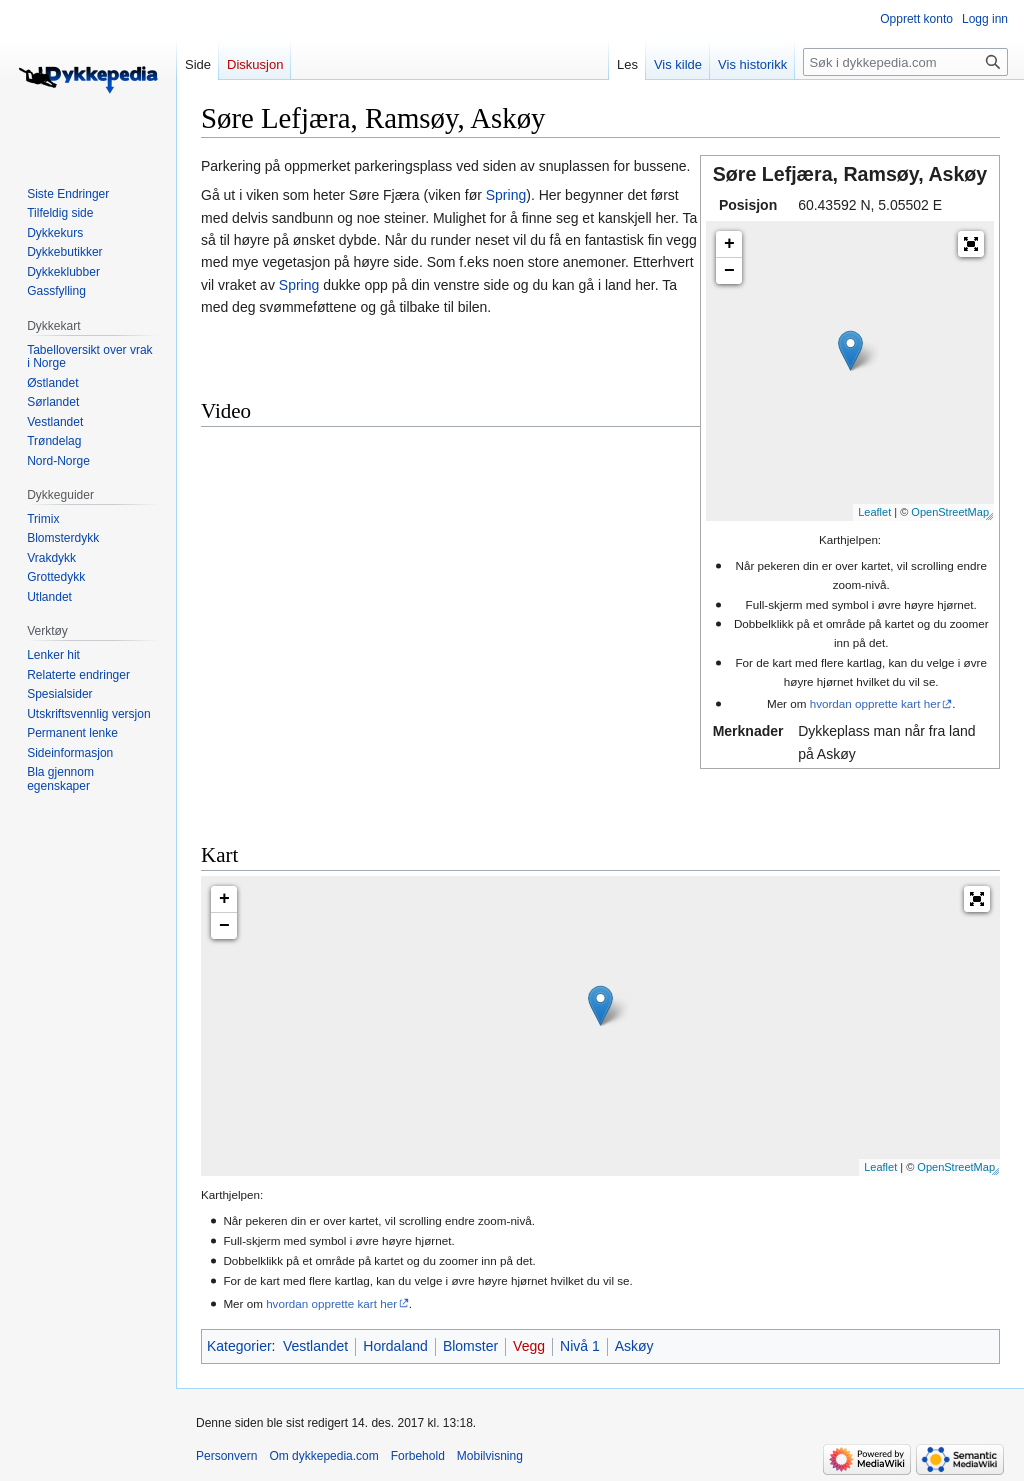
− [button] (729, 271)
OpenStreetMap (950, 512)
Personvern (226, 1456)
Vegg (529, 1346)
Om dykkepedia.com (323, 1456)
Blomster (470, 1346)
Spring (506, 195)
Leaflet (874, 512)
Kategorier (239, 1346)
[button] (971, 244)
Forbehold (418, 1456)
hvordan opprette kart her (875, 703)
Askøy (634, 1346)
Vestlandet (315, 1346)
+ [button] (729, 244)
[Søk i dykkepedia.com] (905, 62)
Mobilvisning (490, 1456)
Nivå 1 (580, 1346)
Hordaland (395, 1346)
